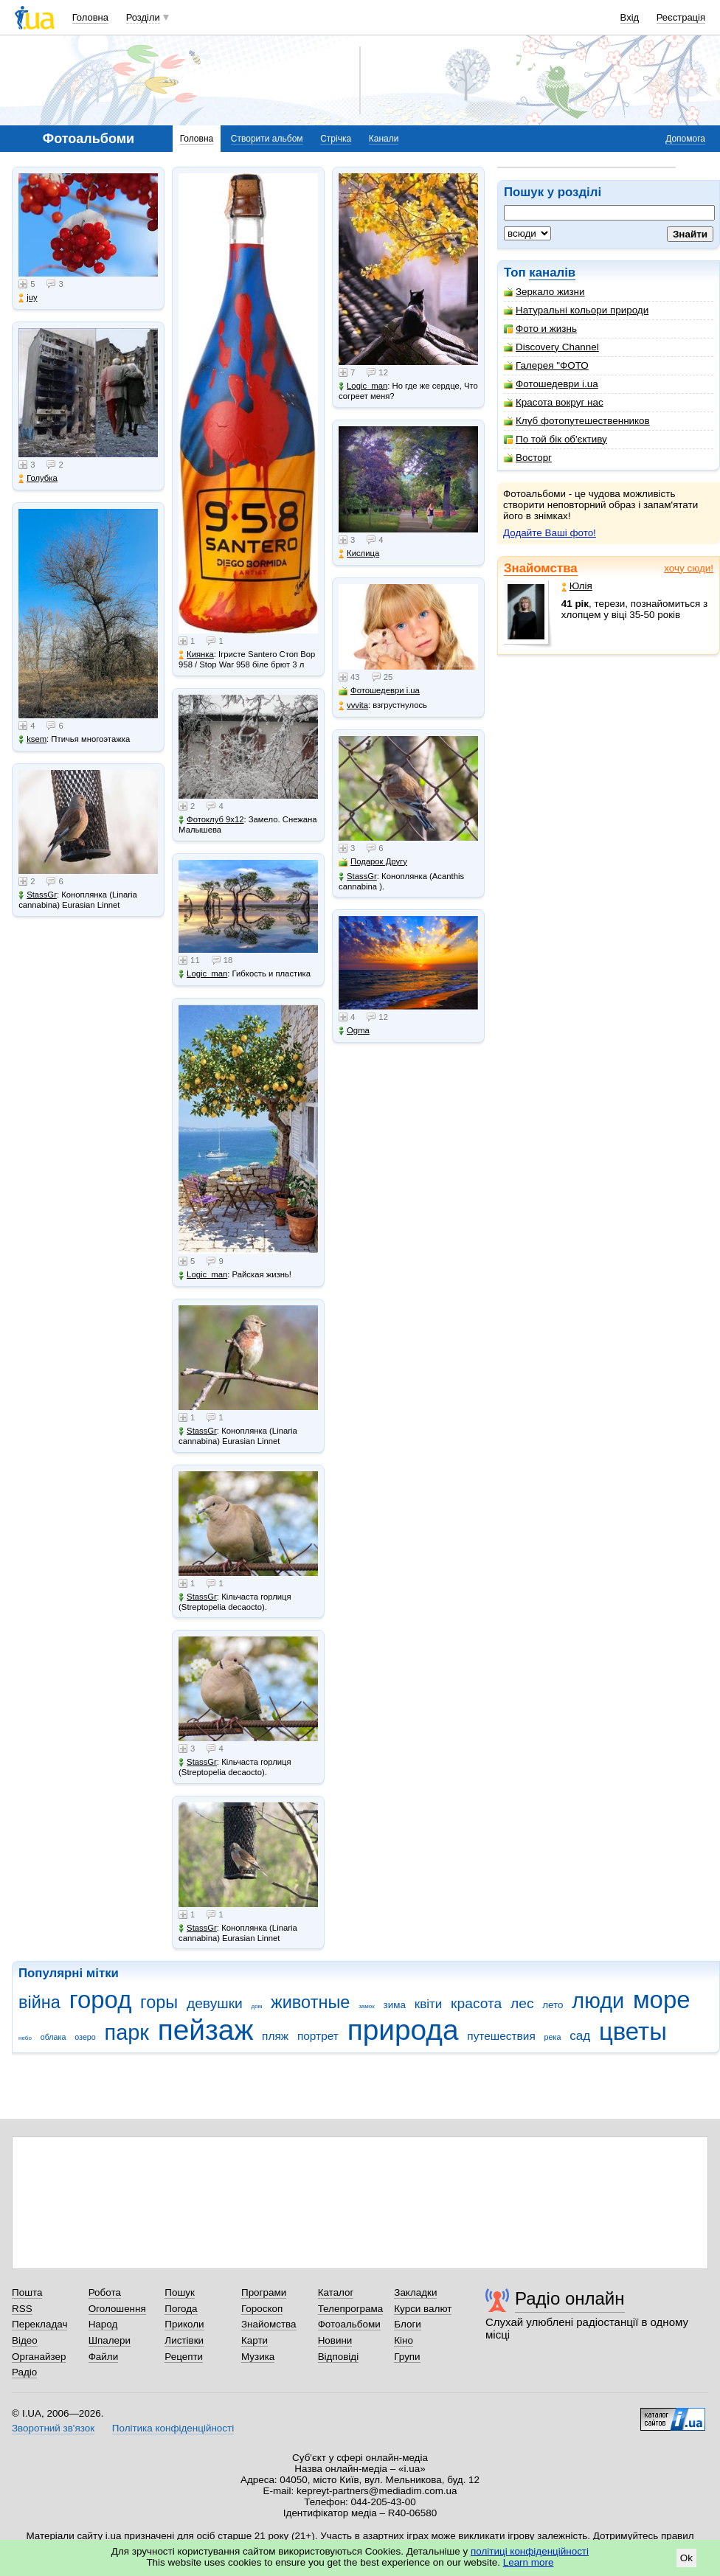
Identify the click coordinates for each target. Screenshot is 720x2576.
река (552, 2036)
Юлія (576, 585)
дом (257, 2006)
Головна (90, 17)
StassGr (37, 895)
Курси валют (422, 2308)
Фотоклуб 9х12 (211, 819)
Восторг (528, 457)
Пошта (27, 2292)
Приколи (184, 2324)
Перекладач (39, 2324)
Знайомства (541, 568)
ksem (32, 739)
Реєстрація (681, 17)
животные (310, 2002)
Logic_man (203, 974)
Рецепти (184, 2356)
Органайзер (39, 2356)
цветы (633, 2031)
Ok (686, 2557)
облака (53, 2036)
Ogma (354, 1030)
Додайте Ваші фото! (549, 532)
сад (580, 2036)
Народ (103, 2324)
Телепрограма (351, 2308)
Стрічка (335, 138)
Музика (257, 2356)
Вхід (630, 17)
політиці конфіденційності (530, 2551)
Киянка (196, 654)
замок (367, 2006)
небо (25, 2038)
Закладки (415, 2292)
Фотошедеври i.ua (551, 383)
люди (598, 2001)
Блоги (407, 2324)
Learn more (528, 2562)
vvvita (353, 705)
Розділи (143, 17)
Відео (25, 2340)
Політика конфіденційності (173, 2428)
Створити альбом (267, 138)
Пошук (180, 2292)
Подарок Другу (373, 862)
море (661, 1999)
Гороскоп (262, 2308)
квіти (429, 2004)
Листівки (184, 2340)
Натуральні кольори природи (576, 310)
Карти (254, 2340)
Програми (263, 2292)
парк (127, 2032)
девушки (215, 2003)
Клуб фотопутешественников (577, 420)
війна (39, 2002)
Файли (104, 2356)
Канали (384, 138)
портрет (318, 2036)
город (100, 1999)
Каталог (336, 2292)
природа (403, 2030)
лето (552, 2004)
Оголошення (117, 2308)
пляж (275, 2036)
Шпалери (110, 2340)
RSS (22, 2308)
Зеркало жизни (544, 291)
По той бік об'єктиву (555, 439)
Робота (105, 2292)
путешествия (501, 2036)
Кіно (403, 2340)
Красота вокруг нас (553, 402)
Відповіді (338, 2356)
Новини (335, 2340)
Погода (181, 2308)
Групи (407, 2356)
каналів (552, 272)
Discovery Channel (551, 347)
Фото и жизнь (540, 328)
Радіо (24, 2372)
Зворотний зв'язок (53, 2428)
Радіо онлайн (570, 2298)
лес (522, 2003)
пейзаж (206, 2030)
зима (395, 2004)
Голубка (38, 478)
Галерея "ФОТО (546, 365)
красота (476, 2003)
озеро (85, 2036)
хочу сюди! (688, 568)
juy (27, 297)
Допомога (685, 138)
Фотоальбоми (349, 2324)
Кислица (359, 553)
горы (159, 2002)
